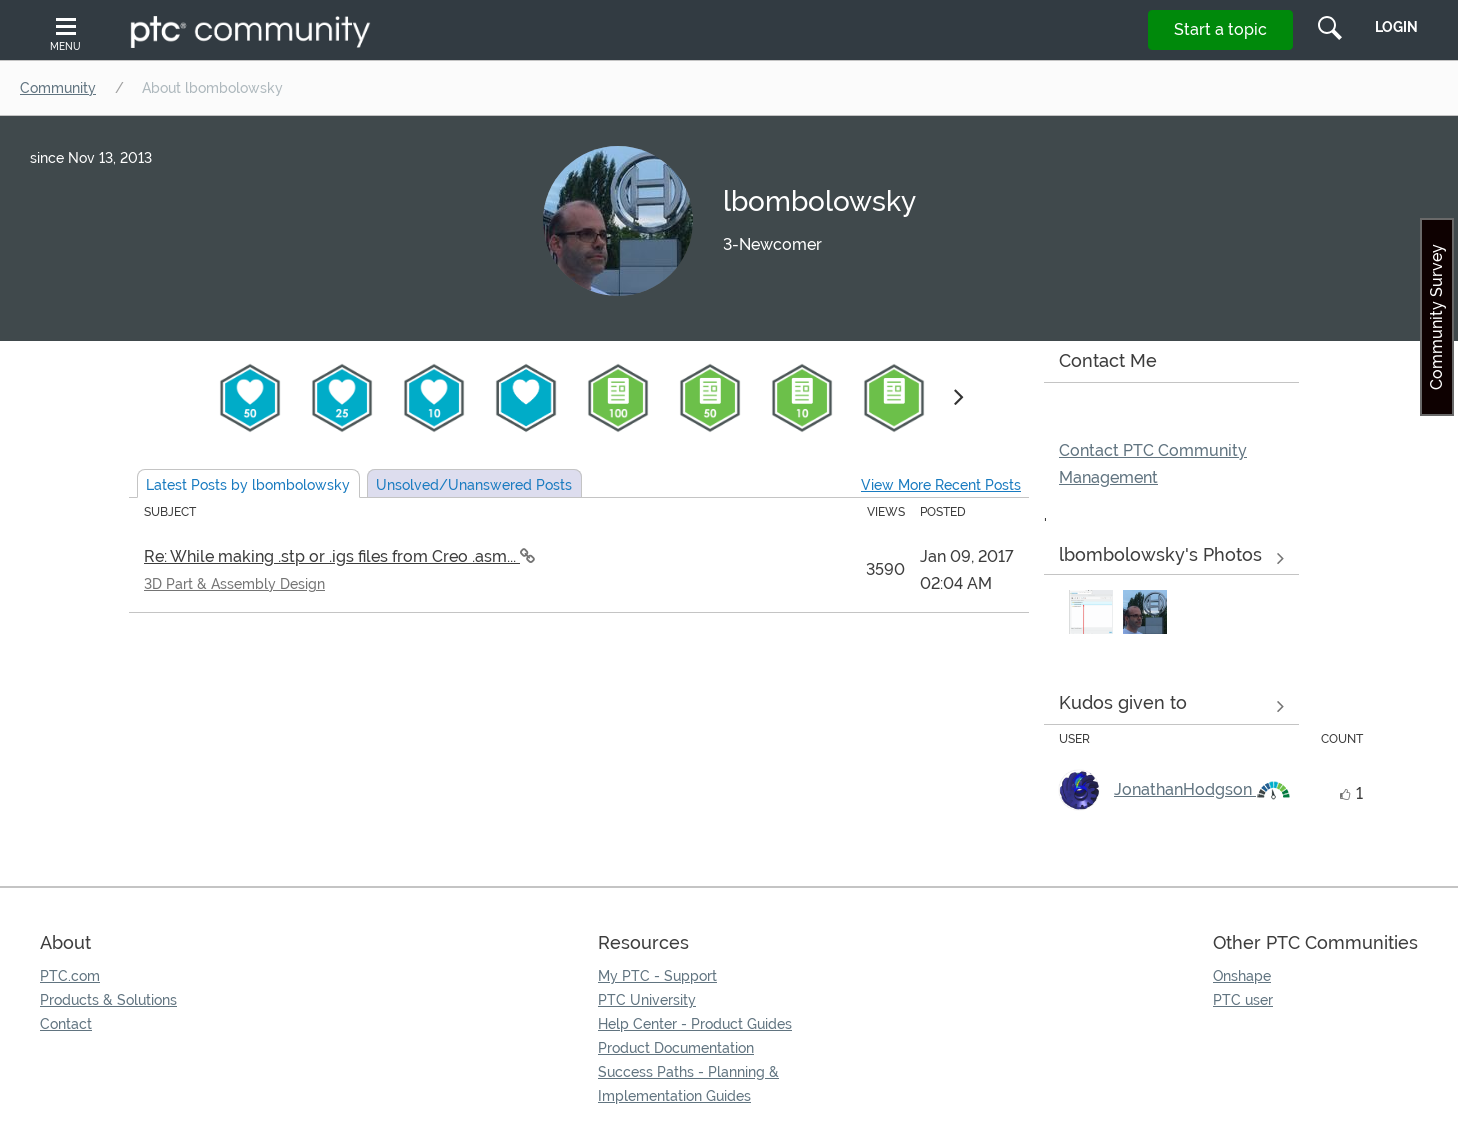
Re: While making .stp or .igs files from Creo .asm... (332, 556)
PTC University (647, 1000)
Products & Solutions (108, 1000)
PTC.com (70, 976)
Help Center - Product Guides (695, 1024)
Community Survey (1436, 317)
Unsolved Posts (474, 485)
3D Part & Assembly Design (234, 584)
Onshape (1242, 976)
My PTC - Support (657, 976)
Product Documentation (676, 1048)
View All (1171, 559)
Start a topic (1220, 29)
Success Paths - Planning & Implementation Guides (688, 1084)
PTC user (1243, 1000)
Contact (66, 1024)
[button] (1091, 612)
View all (1171, 706)
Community (58, 88)
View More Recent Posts (941, 485)
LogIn (1396, 27)
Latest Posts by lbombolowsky (248, 485)
